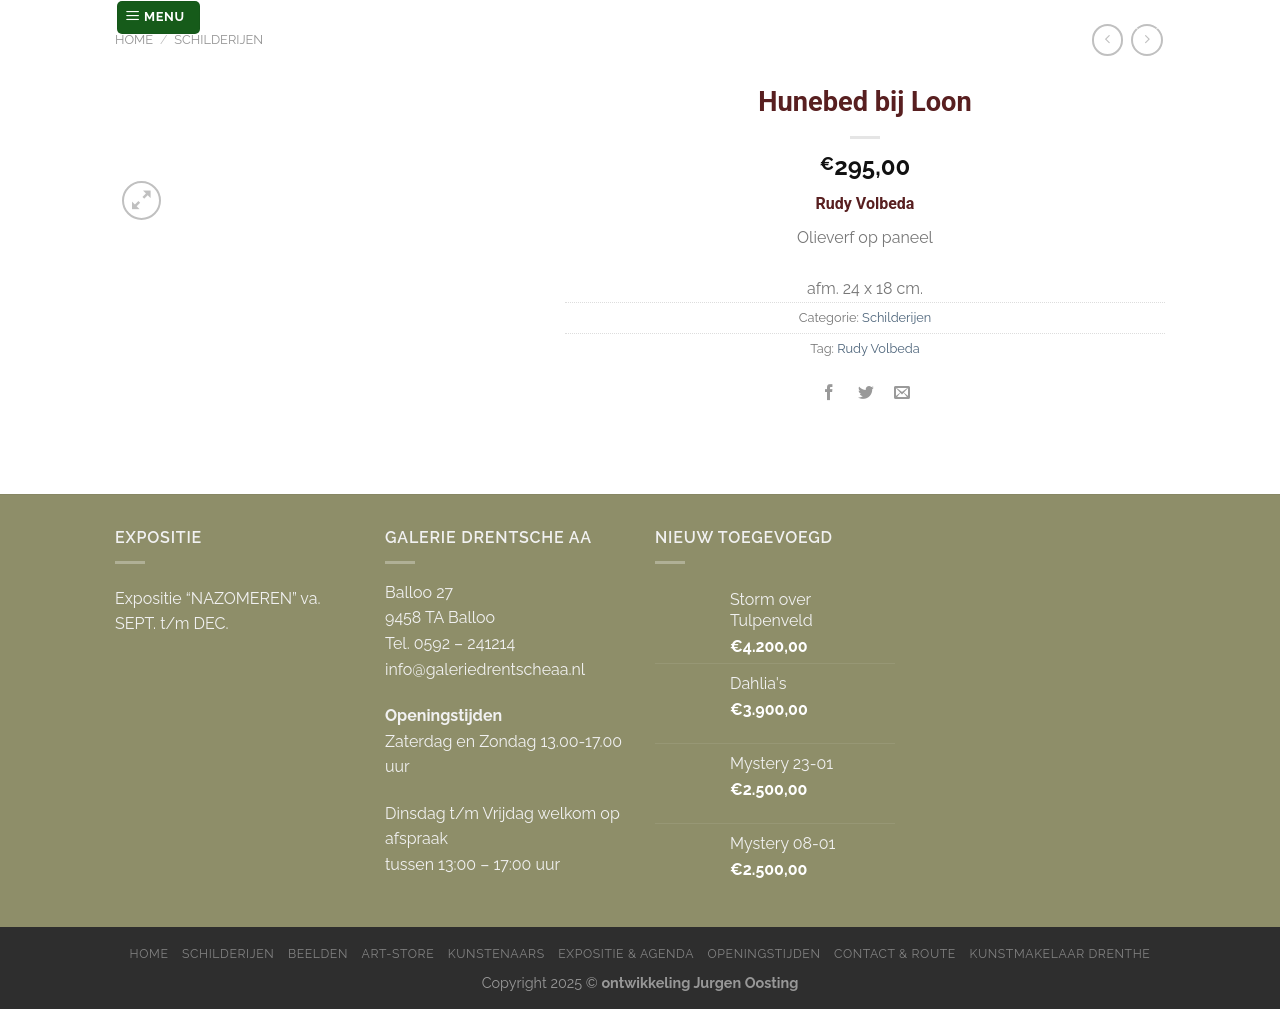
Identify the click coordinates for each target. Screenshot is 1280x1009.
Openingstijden (764, 953)
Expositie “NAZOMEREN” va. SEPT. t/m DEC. (217, 611)
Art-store (398, 953)
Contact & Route (895, 953)
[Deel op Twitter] (865, 393)
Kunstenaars (496, 953)
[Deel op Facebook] (829, 393)
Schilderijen (218, 39)
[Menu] (158, 17)
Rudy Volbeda (878, 348)
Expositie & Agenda (626, 953)
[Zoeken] (1147, 17)
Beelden (318, 953)
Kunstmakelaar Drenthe (1059, 953)
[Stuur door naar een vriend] (901, 393)
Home (134, 39)
